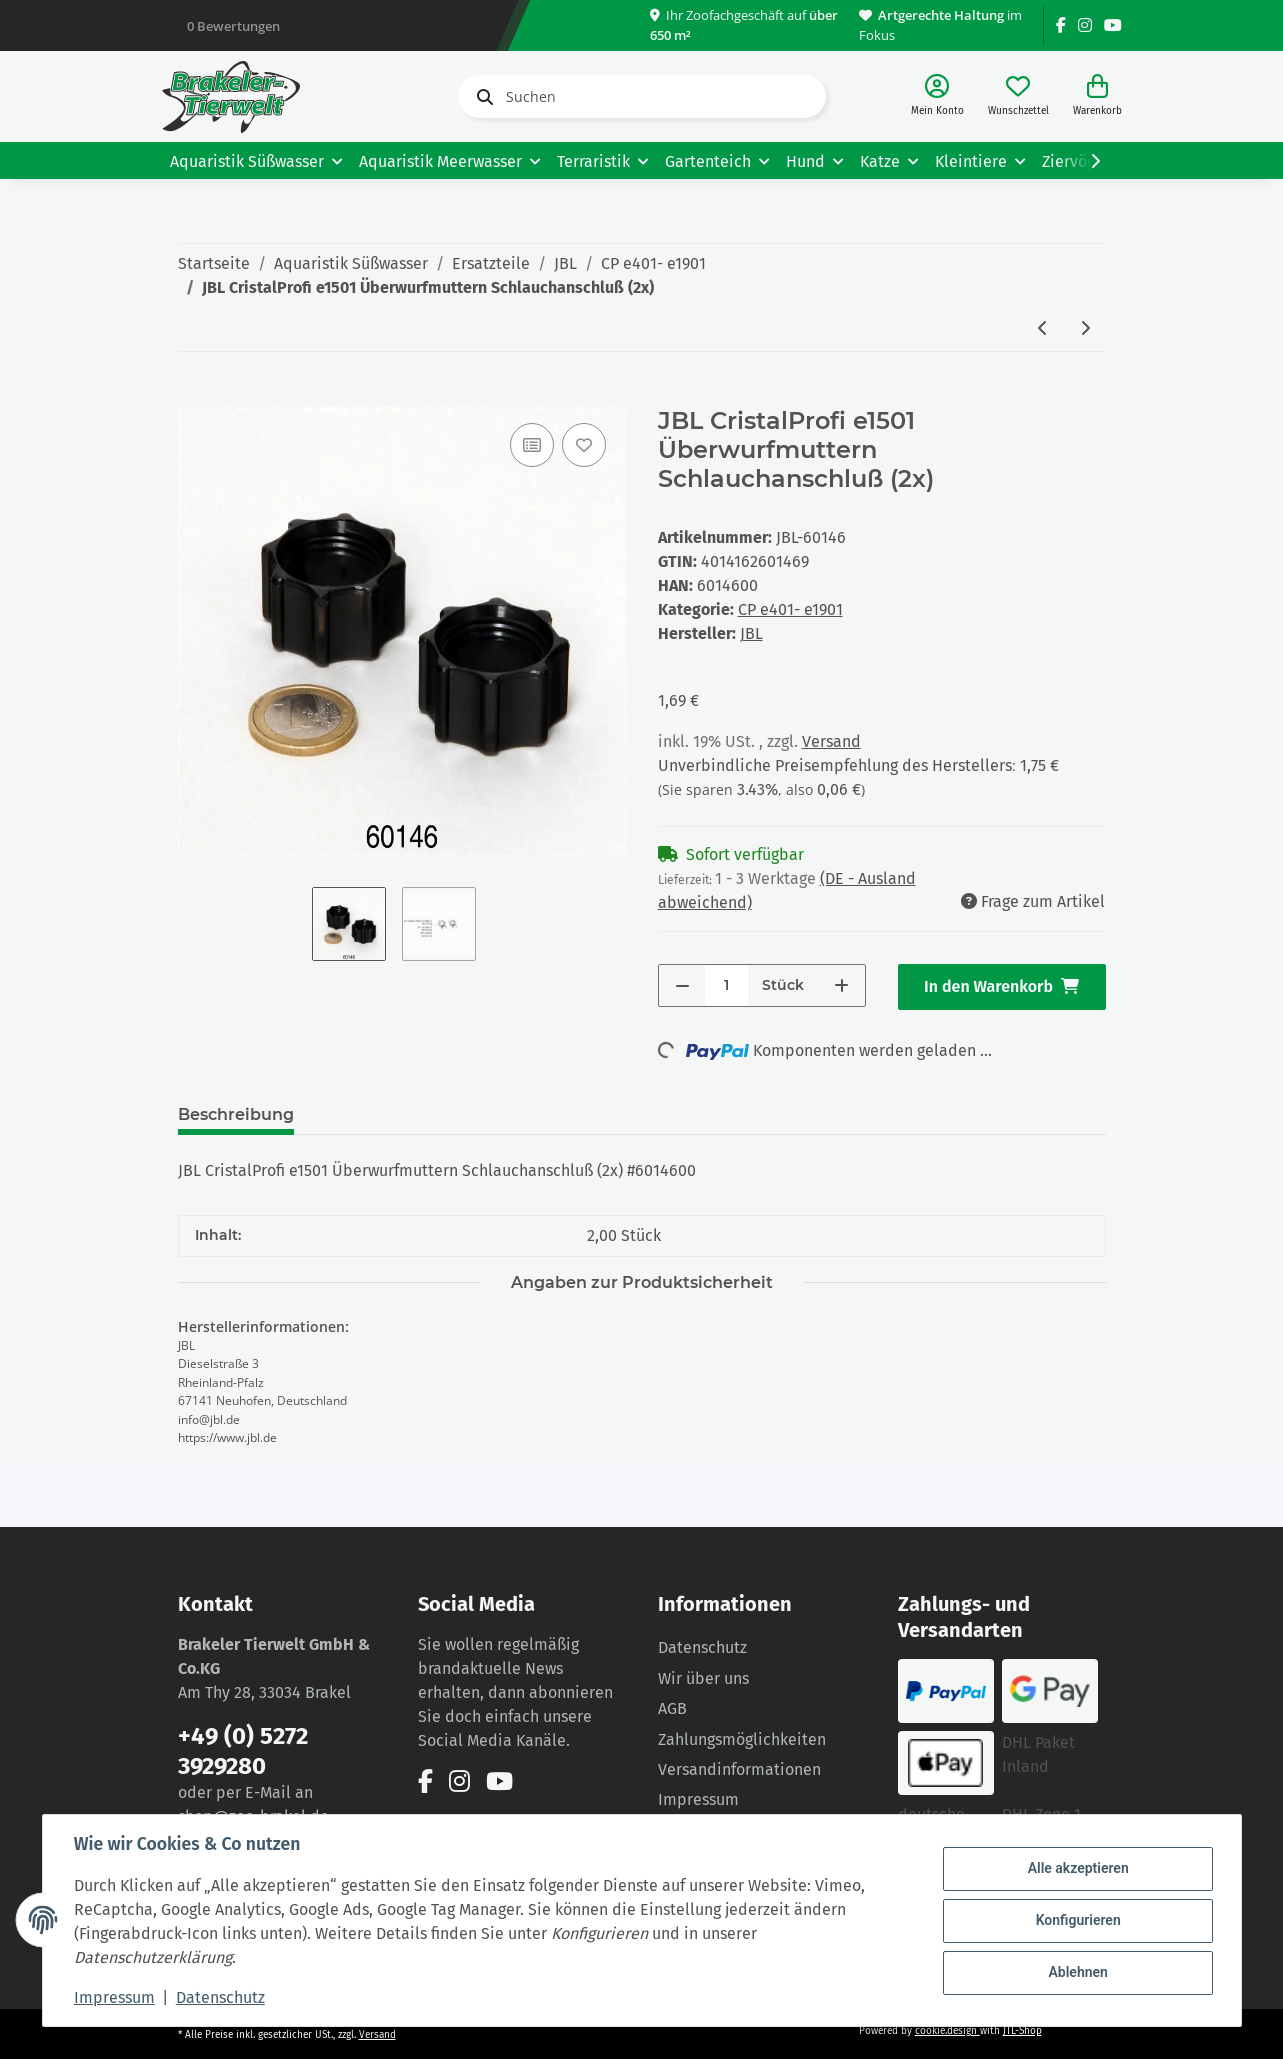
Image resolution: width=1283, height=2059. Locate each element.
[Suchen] (642, 96)
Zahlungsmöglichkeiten (742, 1739)
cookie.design (947, 2031)
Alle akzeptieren (1077, 1869)
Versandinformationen (739, 1769)
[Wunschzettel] (1018, 96)
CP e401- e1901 (790, 609)
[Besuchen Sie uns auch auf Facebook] (1061, 25)
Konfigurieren (1077, 1920)
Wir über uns (703, 1678)
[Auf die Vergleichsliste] (532, 445)
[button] (937, 96)
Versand (831, 741)
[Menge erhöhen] (841, 985)
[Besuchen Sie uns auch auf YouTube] (1113, 25)
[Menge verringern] (682, 985)
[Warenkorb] (1097, 96)
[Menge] (726, 985)
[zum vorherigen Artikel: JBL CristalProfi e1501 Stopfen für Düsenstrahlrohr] (1043, 329)
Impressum (698, 1799)
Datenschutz (702, 1647)
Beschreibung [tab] (236, 1114)
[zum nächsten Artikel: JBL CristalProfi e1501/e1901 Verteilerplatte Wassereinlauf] (1085, 329)
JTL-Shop (1022, 2031)
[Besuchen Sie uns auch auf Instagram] (1085, 25)
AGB (672, 1708)
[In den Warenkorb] (194, 396)
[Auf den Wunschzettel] (584, 445)
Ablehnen (1077, 1972)
